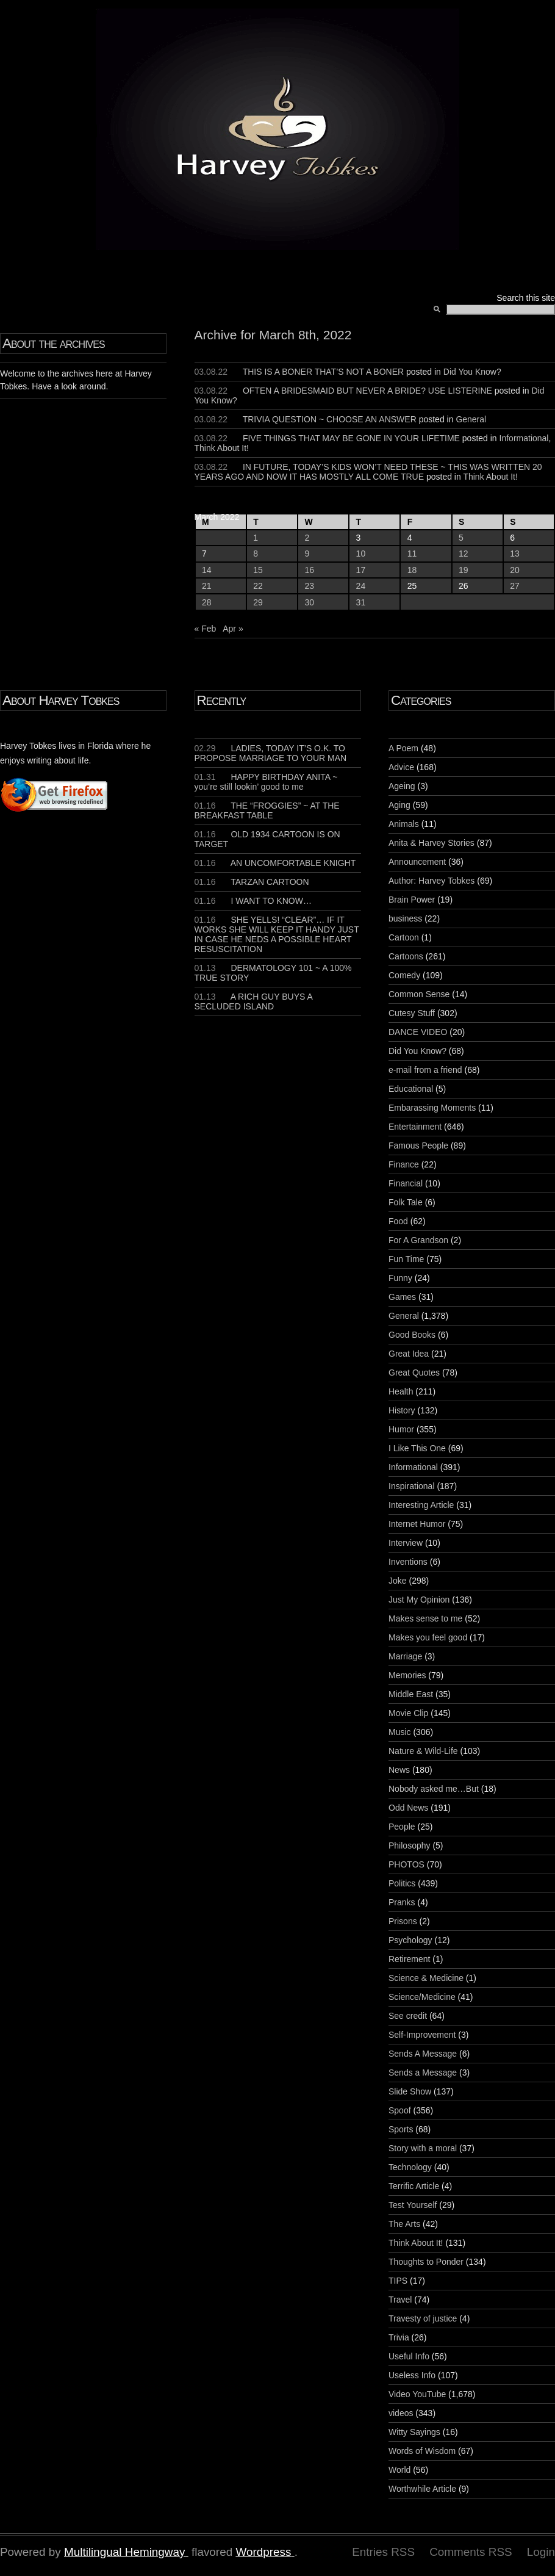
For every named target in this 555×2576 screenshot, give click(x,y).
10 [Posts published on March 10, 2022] (361, 553)
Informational (524, 438)
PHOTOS (406, 1864)
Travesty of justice (423, 2318)
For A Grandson (418, 1240)
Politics (402, 1883)
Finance (404, 1164)
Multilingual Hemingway (124, 2551)
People (402, 1826)
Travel (400, 2299)
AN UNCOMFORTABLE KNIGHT (275, 863)
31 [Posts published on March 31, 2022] (361, 602)
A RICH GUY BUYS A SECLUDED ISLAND (254, 1001)
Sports (401, 2129)
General (471, 419)
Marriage (405, 1656)
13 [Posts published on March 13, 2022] (515, 553)
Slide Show (410, 2091)
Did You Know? (472, 372)
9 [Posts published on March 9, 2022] (306, 553)
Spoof (400, 2110)
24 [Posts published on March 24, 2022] (361, 586)
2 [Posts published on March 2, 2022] (306, 538)
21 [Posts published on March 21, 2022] (207, 586)
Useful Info (409, 2356)
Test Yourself (413, 2205)
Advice (401, 767)
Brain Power (412, 899)
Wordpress (263, 2551)
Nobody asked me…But (434, 1789)
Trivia (399, 2337)
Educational (411, 1089)
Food (398, 1221)
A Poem (403, 748)
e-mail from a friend (425, 1070)
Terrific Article (414, 2186)
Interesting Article (421, 1505)
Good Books (412, 1335)
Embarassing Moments (432, 1108)
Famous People (418, 1145)
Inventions (408, 1562)
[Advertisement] (36, 997)
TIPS (398, 2281)
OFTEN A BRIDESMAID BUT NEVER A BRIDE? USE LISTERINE (367, 390)
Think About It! (222, 448)
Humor (401, 1429)
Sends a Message (423, 2072)
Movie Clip (408, 1713)
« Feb (206, 628)
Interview (406, 1543)
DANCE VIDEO (418, 1032)
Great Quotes (414, 1372)
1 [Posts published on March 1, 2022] (255, 538)
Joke (398, 1581)
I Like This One (417, 1448)
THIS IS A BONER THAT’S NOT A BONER (323, 372)
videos (401, 2413)
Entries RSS (383, 2551)
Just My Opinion (419, 1599)
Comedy (404, 975)
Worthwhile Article (422, 2489)
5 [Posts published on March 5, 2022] (461, 538)
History (402, 1410)
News (399, 1770)
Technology (410, 2167)
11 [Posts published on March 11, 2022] (412, 553)
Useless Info (412, 2375)
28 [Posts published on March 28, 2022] (207, 602)
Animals (404, 824)
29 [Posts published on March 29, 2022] (258, 602)
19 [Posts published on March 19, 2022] (463, 570)
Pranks (402, 1902)
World (399, 2470)
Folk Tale (406, 1202)
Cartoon (404, 937)
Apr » (233, 628)
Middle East (411, 1694)
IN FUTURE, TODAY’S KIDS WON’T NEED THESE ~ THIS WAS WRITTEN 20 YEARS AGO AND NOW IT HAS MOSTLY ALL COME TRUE (368, 472)
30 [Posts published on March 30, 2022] (309, 602)
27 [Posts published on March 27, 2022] (515, 586)
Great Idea (409, 1353)
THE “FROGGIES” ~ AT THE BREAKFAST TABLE (267, 810)
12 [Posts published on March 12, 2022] (463, 553)
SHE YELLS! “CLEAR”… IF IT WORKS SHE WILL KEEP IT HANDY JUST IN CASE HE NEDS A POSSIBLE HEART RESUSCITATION (277, 934)
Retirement (409, 1959)
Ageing (402, 786)
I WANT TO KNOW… (253, 901)
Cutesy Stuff (412, 1013)
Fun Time (406, 1259)
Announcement (417, 862)
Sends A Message (423, 2053)
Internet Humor (417, 1524)
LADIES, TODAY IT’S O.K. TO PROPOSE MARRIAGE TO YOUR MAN (271, 753)
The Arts (404, 2224)
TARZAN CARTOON (252, 882)
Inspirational (412, 1486)
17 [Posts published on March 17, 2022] (361, 570)
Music (400, 1732)
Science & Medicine (426, 1978)
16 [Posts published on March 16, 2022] (309, 570)
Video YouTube (417, 2394)
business (405, 918)
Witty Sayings (414, 2432)
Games (402, 1297)
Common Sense (419, 994)
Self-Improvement (422, 2035)
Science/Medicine (422, 1997)
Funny (400, 1278)
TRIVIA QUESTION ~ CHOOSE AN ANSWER (330, 419)
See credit (408, 2016)
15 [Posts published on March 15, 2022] (258, 570)
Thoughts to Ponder (426, 2262)
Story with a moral (423, 2148)
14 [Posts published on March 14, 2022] (207, 570)
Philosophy (410, 1845)
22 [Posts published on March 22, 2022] (258, 586)
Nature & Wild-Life (423, 1751)
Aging (399, 805)
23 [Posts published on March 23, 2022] (309, 586)
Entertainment (415, 1126)
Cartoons (406, 956)
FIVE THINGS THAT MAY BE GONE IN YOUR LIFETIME (351, 438)
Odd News (408, 1808)
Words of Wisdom (422, 2451)
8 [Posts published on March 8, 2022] (255, 553)
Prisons (403, 1921)
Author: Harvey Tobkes (431, 881)
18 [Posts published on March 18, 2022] (412, 570)
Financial (406, 1183)
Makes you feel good (428, 1637)
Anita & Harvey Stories (431, 843)
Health (401, 1391)
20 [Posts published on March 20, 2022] (515, 570)
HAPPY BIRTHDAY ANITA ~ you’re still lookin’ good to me (266, 782)
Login (541, 2551)
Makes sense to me (425, 1618)
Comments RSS (470, 2551)
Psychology (410, 1940)
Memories (407, 1675)
